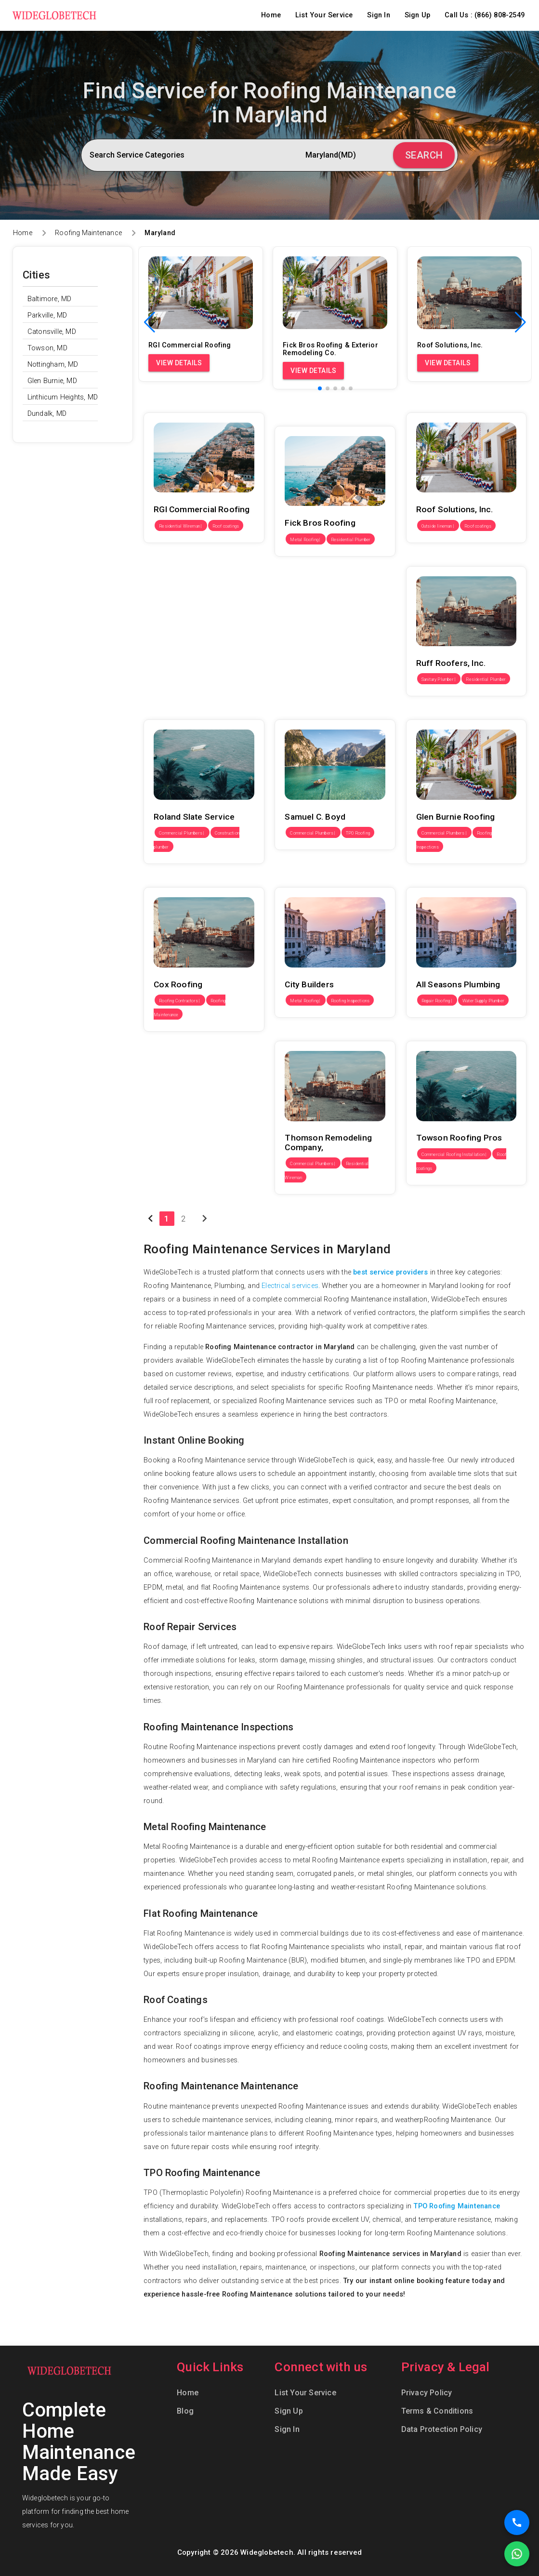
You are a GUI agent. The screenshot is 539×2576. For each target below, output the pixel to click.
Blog (185, 2411)
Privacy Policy (426, 2392)
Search (424, 155)
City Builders (294, 880)
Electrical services (290, 1286)
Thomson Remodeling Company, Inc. (333, 1034)
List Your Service (324, 15)
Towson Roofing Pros (441, 1034)
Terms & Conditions (437, 2411)
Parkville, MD (47, 315)
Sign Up (417, 15)
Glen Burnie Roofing (437, 712)
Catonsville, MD (51, 332)
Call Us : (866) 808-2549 (485, 15)
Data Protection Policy (441, 2429)
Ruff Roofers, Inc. (434, 559)
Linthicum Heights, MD (62, 397)
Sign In (378, 15)
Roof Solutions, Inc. (437, 405)
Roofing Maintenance (88, 233)
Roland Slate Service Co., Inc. (190, 712)
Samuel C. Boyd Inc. (307, 712)
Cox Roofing (164, 880)
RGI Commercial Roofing (183, 405)
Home (271, 15)
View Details (179, 363)
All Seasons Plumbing (441, 880)
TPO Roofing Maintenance (456, 2206)
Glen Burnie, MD (52, 381)
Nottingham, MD (53, 364)
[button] (520, 322)
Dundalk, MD (46, 414)
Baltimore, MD (49, 299)
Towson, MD (47, 348)
